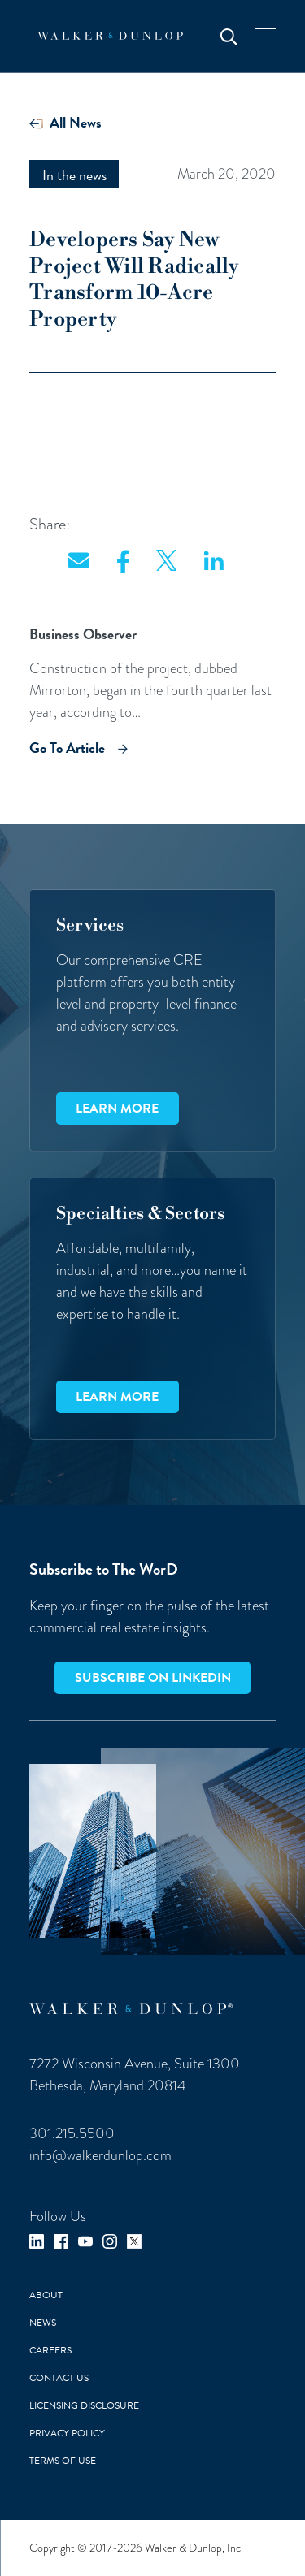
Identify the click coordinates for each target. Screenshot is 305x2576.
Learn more (117, 1108)
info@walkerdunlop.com (100, 2155)
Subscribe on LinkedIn (153, 1678)
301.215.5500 (72, 2133)
